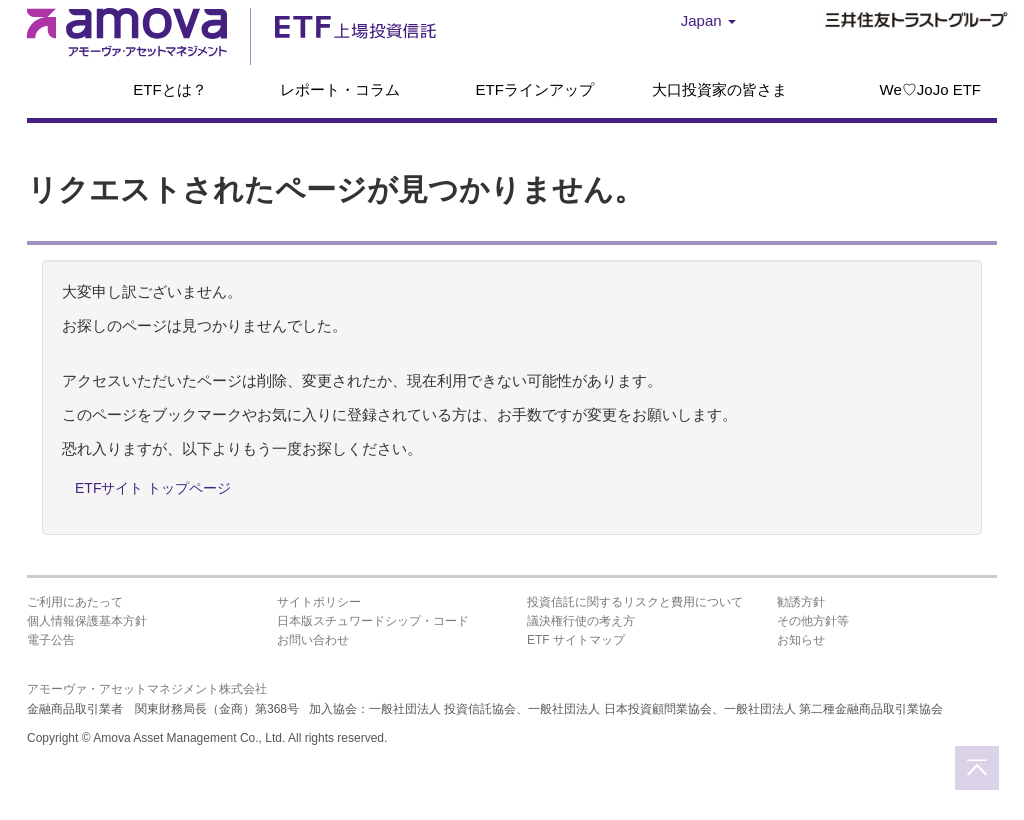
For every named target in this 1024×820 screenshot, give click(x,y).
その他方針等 (813, 621)
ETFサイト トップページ (153, 488)
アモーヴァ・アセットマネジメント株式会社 (147, 689)
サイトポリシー (319, 602)
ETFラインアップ (534, 89)
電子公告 (51, 640)
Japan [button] (708, 20)
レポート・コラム (340, 89)
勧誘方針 (801, 602)
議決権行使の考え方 (581, 621)
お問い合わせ (313, 640)
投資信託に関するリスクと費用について (635, 602)
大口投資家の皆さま (719, 89)
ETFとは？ (169, 89)
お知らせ (801, 640)
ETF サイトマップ (576, 640)
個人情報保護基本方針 (87, 621)
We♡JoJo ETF (930, 89)
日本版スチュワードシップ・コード (373, 621)
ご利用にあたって (75, 602)
